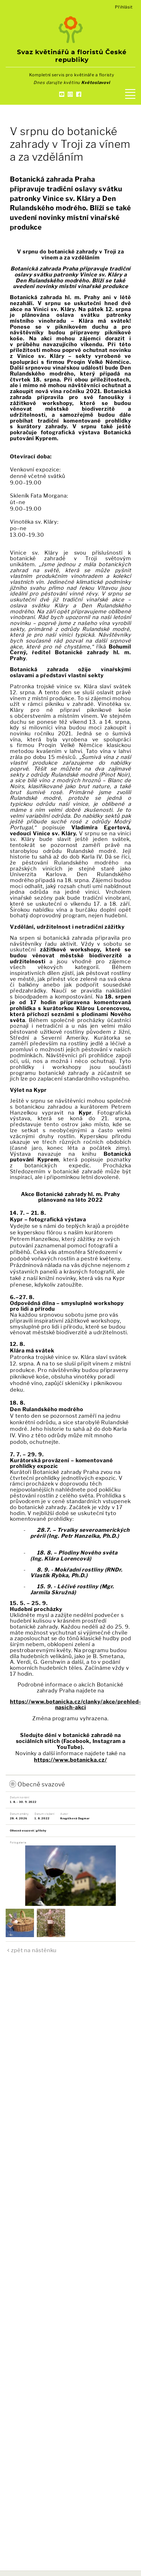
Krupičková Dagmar (75, 1818)
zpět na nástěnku (34, 1950)
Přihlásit (124, 7)
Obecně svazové (41, 1784)
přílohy (41, 1830)
